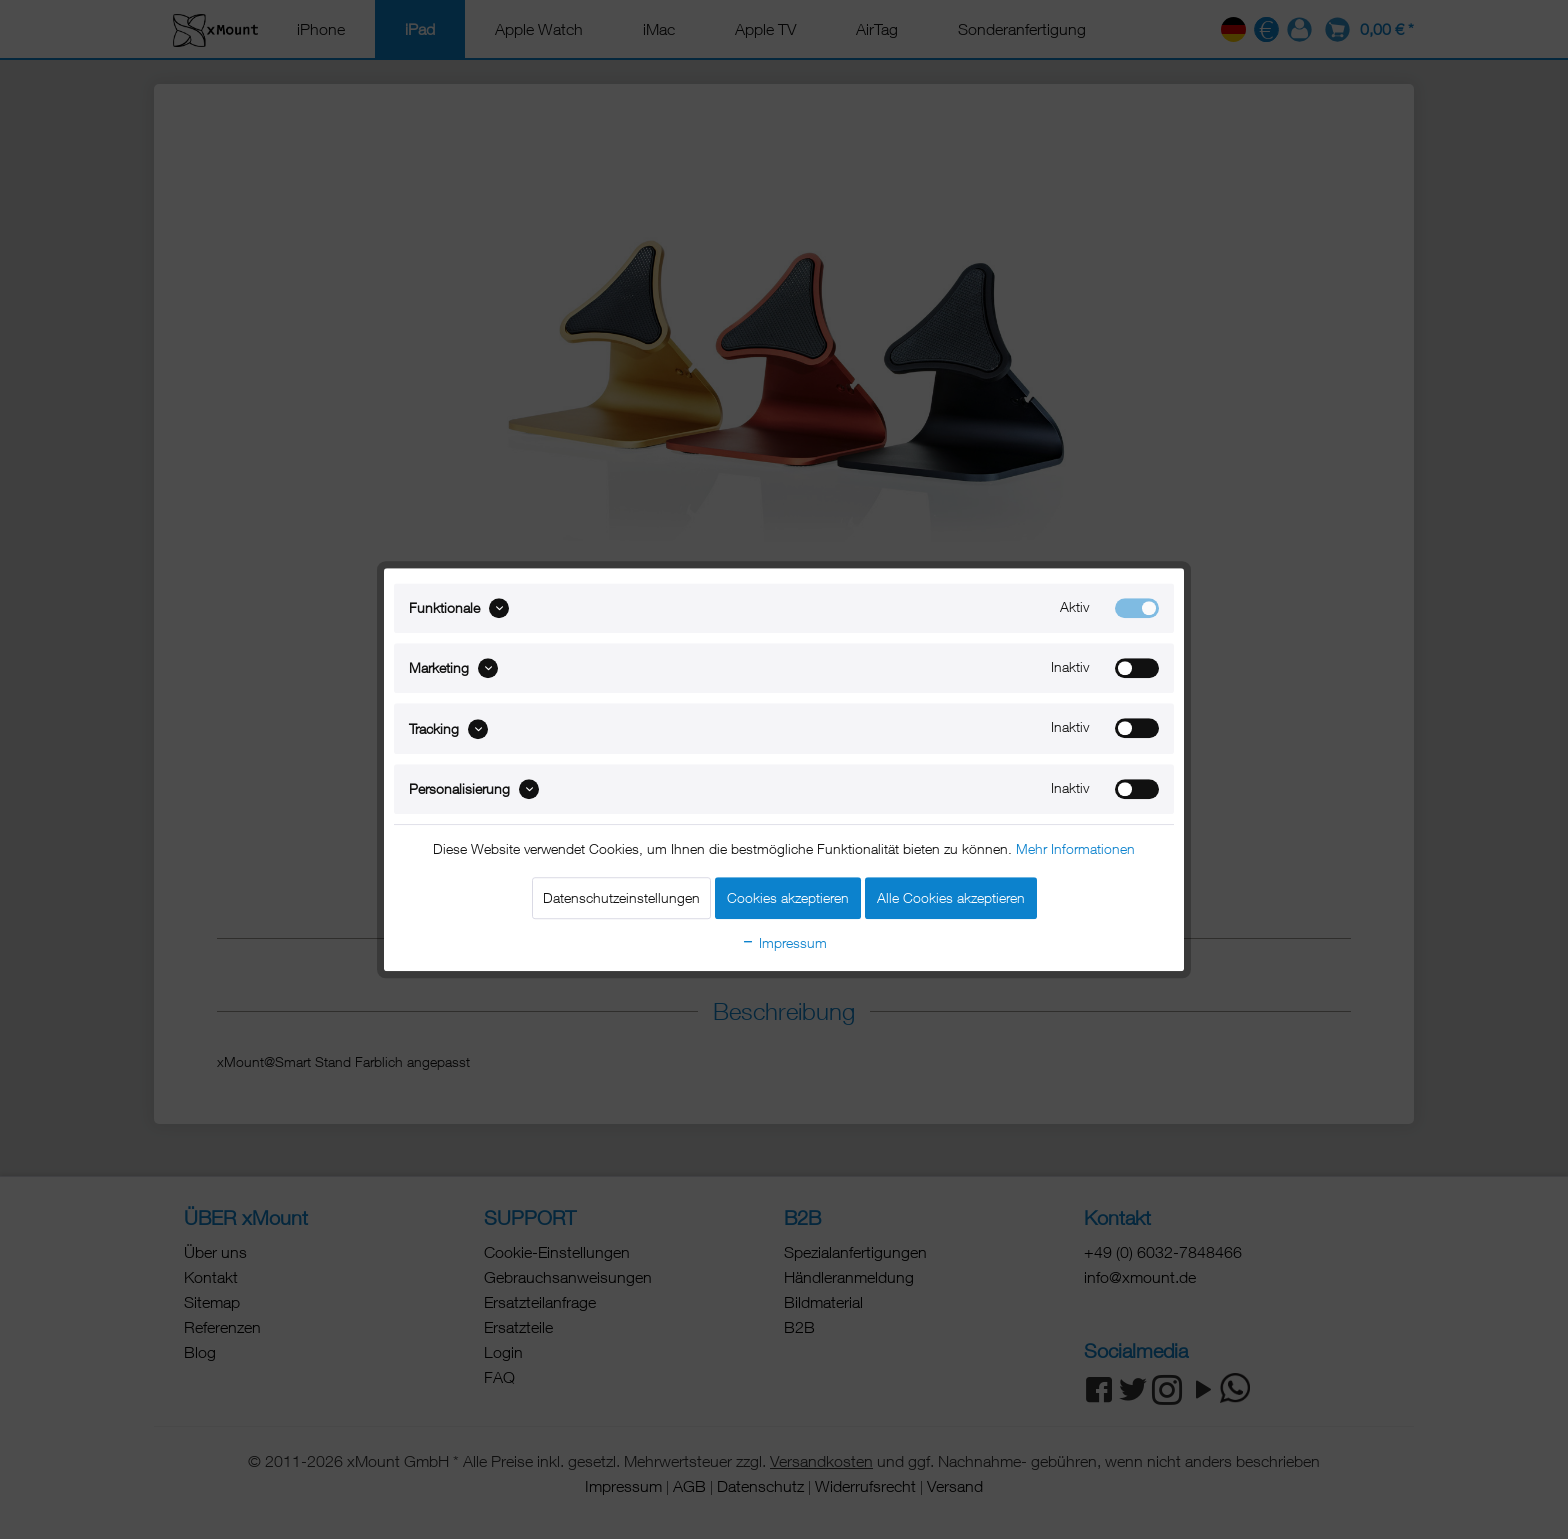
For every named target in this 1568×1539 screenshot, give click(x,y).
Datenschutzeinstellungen (621, 897)
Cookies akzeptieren (788, 897)
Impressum (784, 942)
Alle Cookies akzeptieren (951, 897)
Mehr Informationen (1075, 848)
